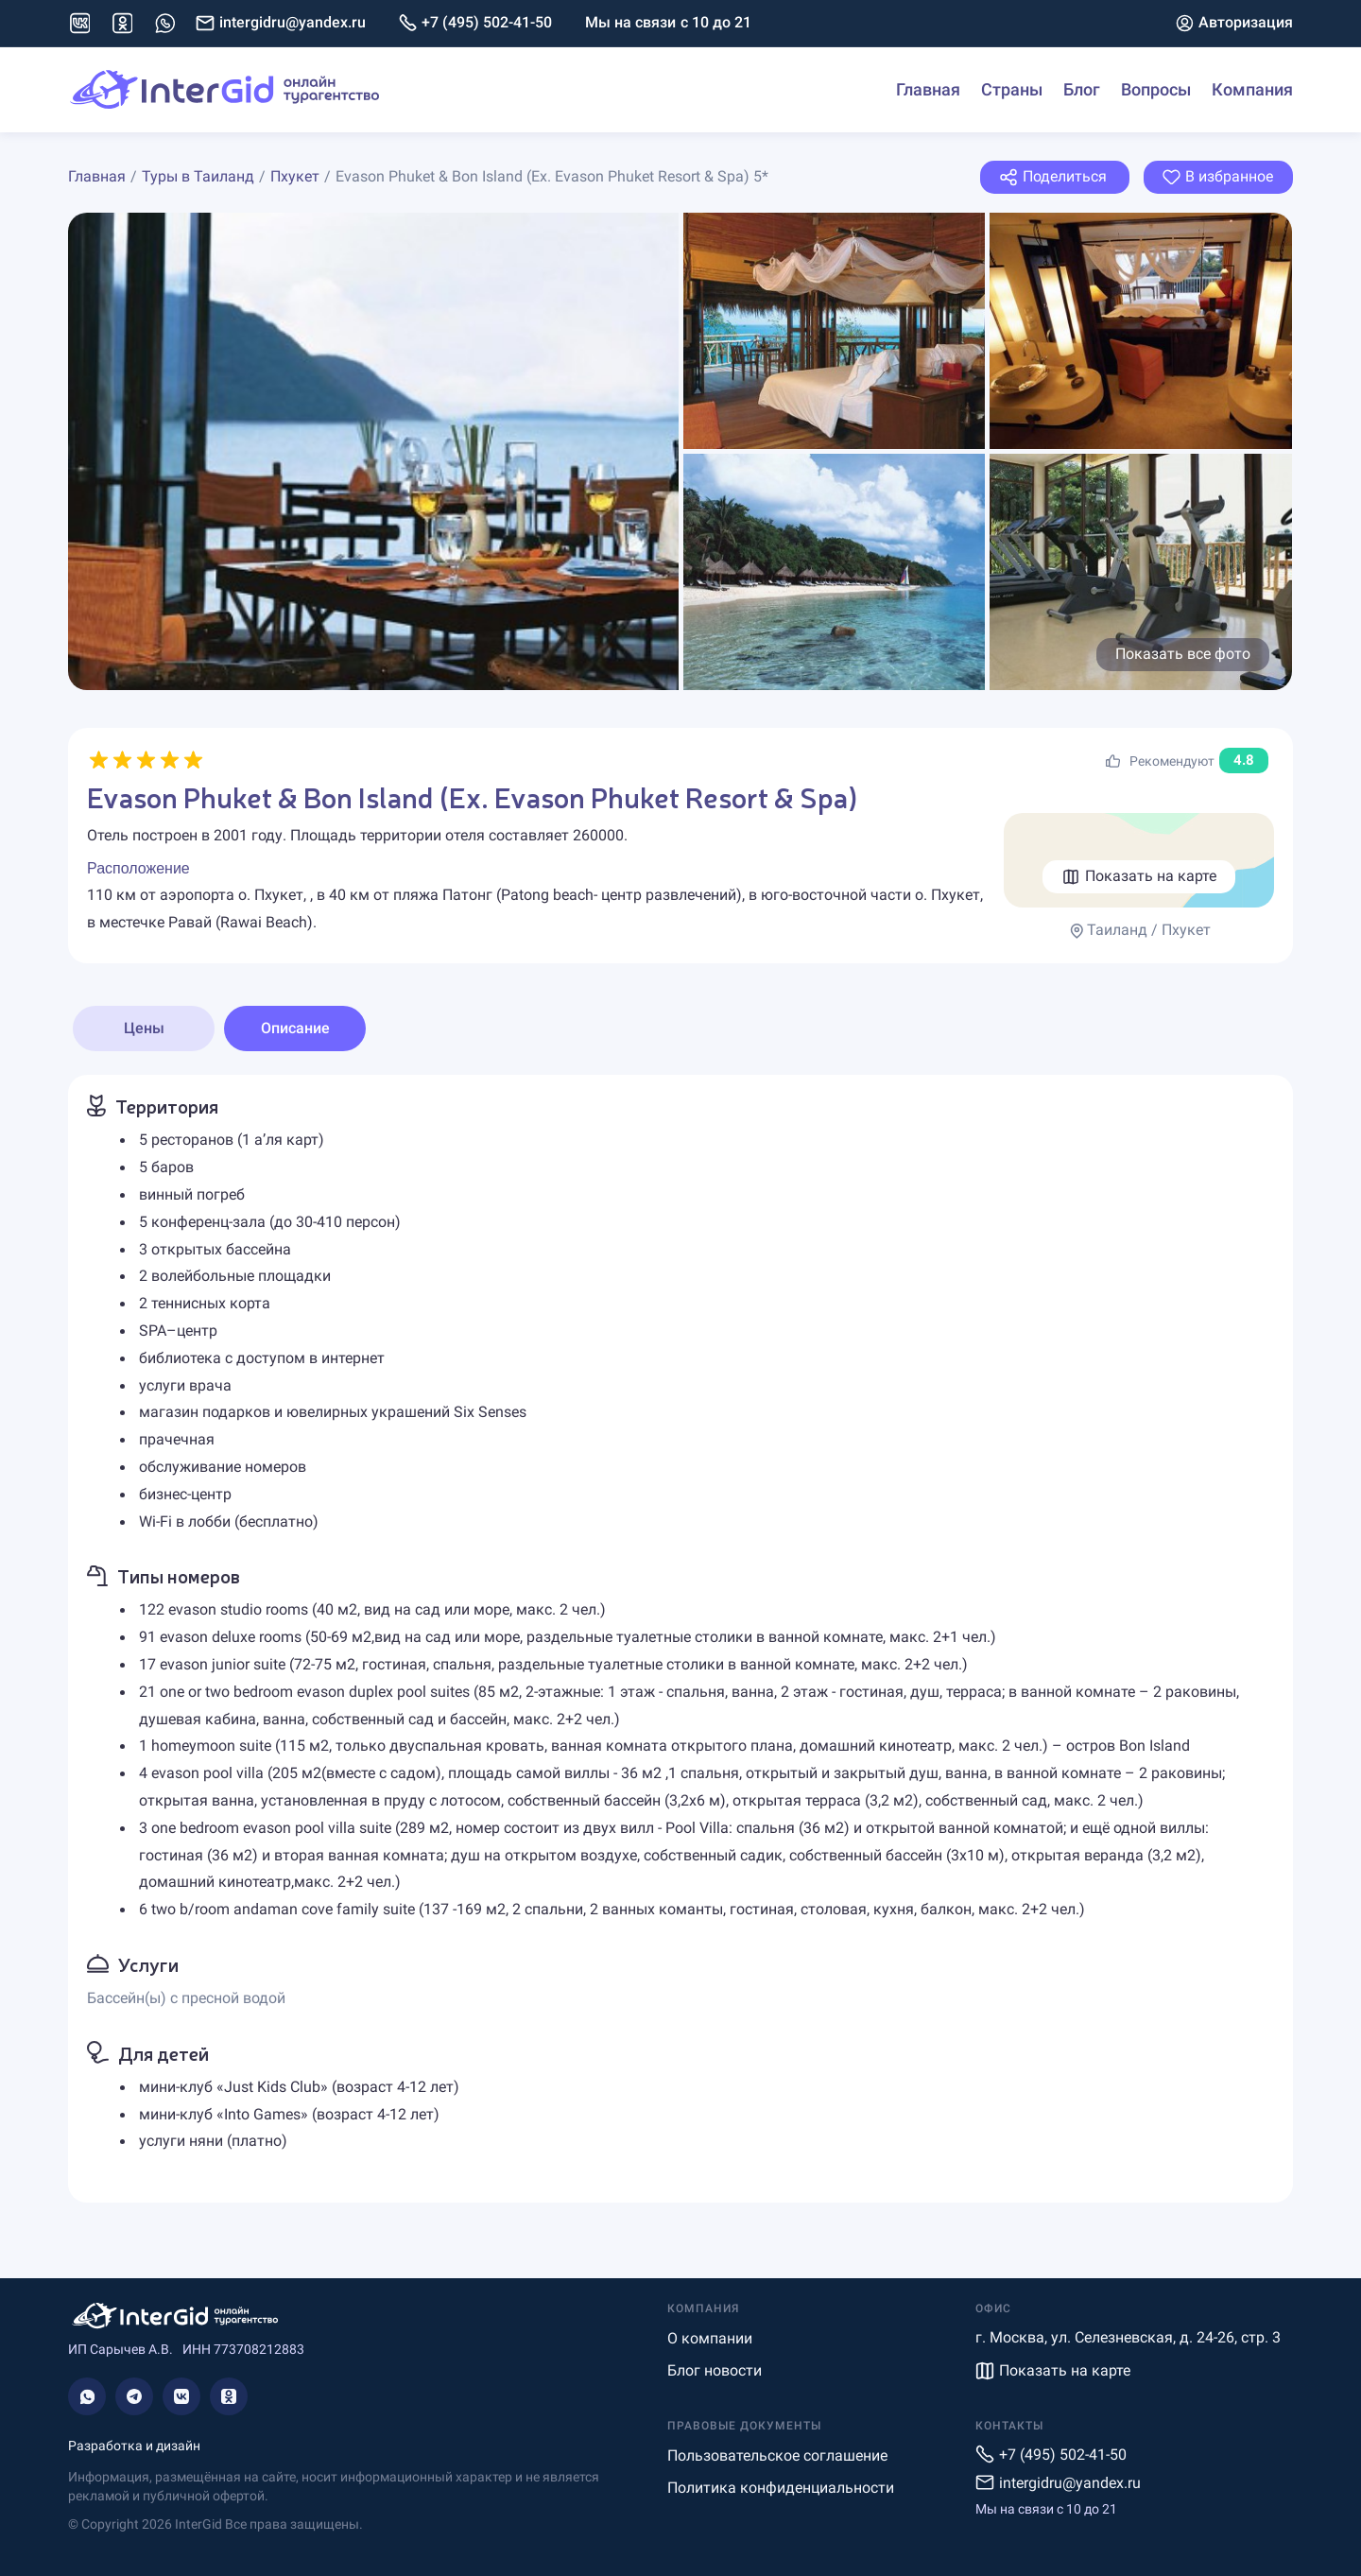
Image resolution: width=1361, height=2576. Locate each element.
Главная (928, 89)
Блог (1081, 89)
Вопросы (1156, 89)
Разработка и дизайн (134, 2445)
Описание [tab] (295, 1028)
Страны (1011, 89)
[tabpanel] (680, 1639)
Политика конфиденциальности (780, 2488)
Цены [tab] (144, 1028)
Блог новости (714, 2370)
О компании (709, 2338)
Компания (1252, 89)
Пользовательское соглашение (777, 2455)
